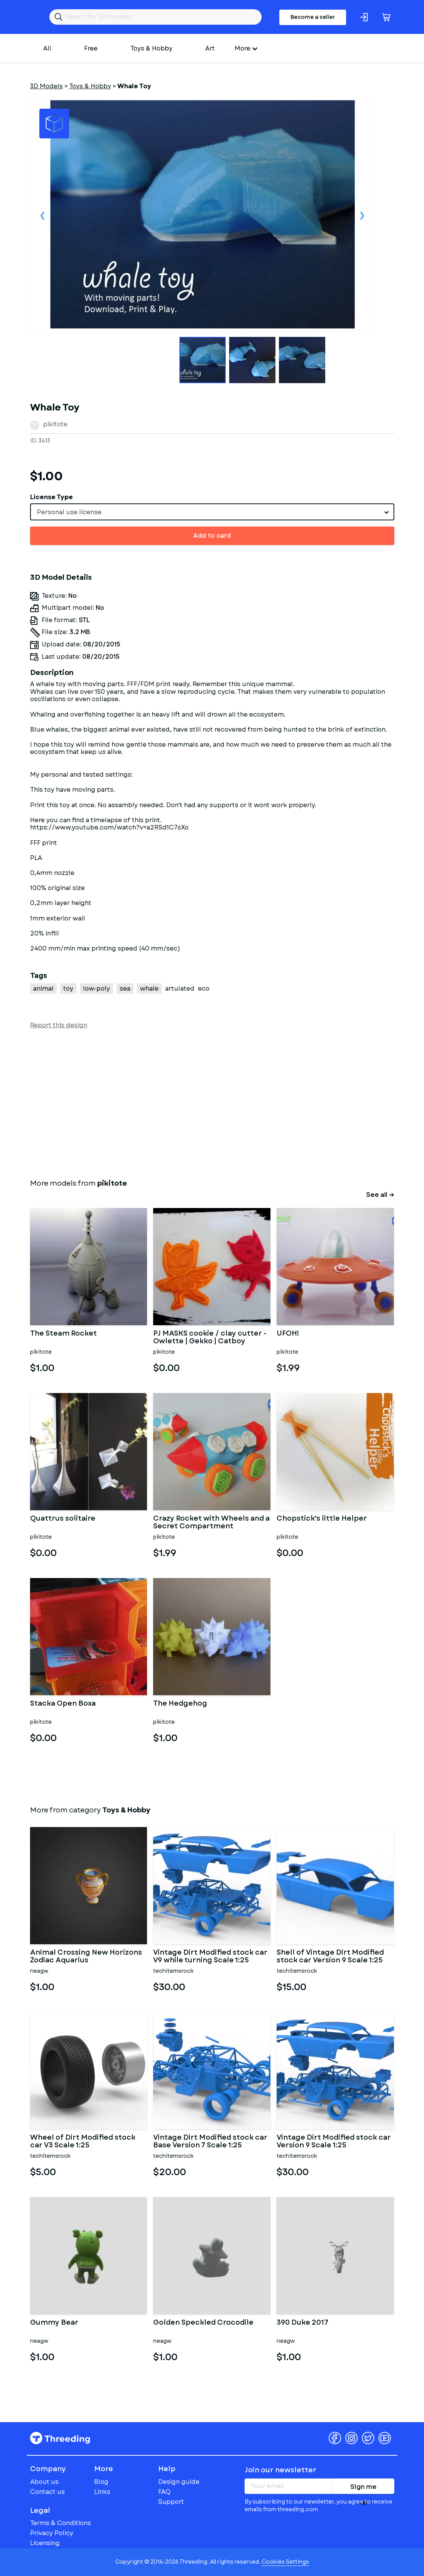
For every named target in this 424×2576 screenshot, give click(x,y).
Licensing (45, 2543)
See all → (380, 1194)
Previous (43, 215)
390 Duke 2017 (302, 2323)
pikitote (55, 424)
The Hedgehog (180, 1704)
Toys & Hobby (151, 48)
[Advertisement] (212, 1102)
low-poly (96, 988)
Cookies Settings (285, 2562)
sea (125, 988)
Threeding (60, 2438)
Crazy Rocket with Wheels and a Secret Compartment (211, 1522)
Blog (101, 2481)
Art (210, 48)
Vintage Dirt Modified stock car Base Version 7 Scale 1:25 (210, 2141)
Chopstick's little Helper (322, 1519)
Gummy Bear (54, 2323)
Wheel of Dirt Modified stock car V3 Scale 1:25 (82, 2141)
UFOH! (288, 1334)
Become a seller (313, 17)
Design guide (178, 2481)
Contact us (47, 2491)
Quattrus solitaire (62, 1519)
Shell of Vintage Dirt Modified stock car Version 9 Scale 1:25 (330, 1956)
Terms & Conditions (60, 2523)
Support (171, 2501)
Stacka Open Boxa (63, 1704)
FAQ (164, 2491)
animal (43, 988)
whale (149, 988)
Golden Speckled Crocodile (203, 2323)
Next (362, 215)
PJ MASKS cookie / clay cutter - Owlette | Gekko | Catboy (210, 1337)
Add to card (212, 535)
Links (102, 2491)
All (47, 48)
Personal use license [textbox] (69, 512)
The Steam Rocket (63, 1334)
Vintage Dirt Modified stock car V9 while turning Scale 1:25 (210, 1956)
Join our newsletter (280, 2470)
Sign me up (363, 2488)
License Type (51, 497)
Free (91, 48)
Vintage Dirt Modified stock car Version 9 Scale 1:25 (334, 2141)
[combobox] (212, 511)
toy (68, 988)
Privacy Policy (51, 2533)
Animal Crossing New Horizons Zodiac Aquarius (86, 1956)
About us (44, 2481)
